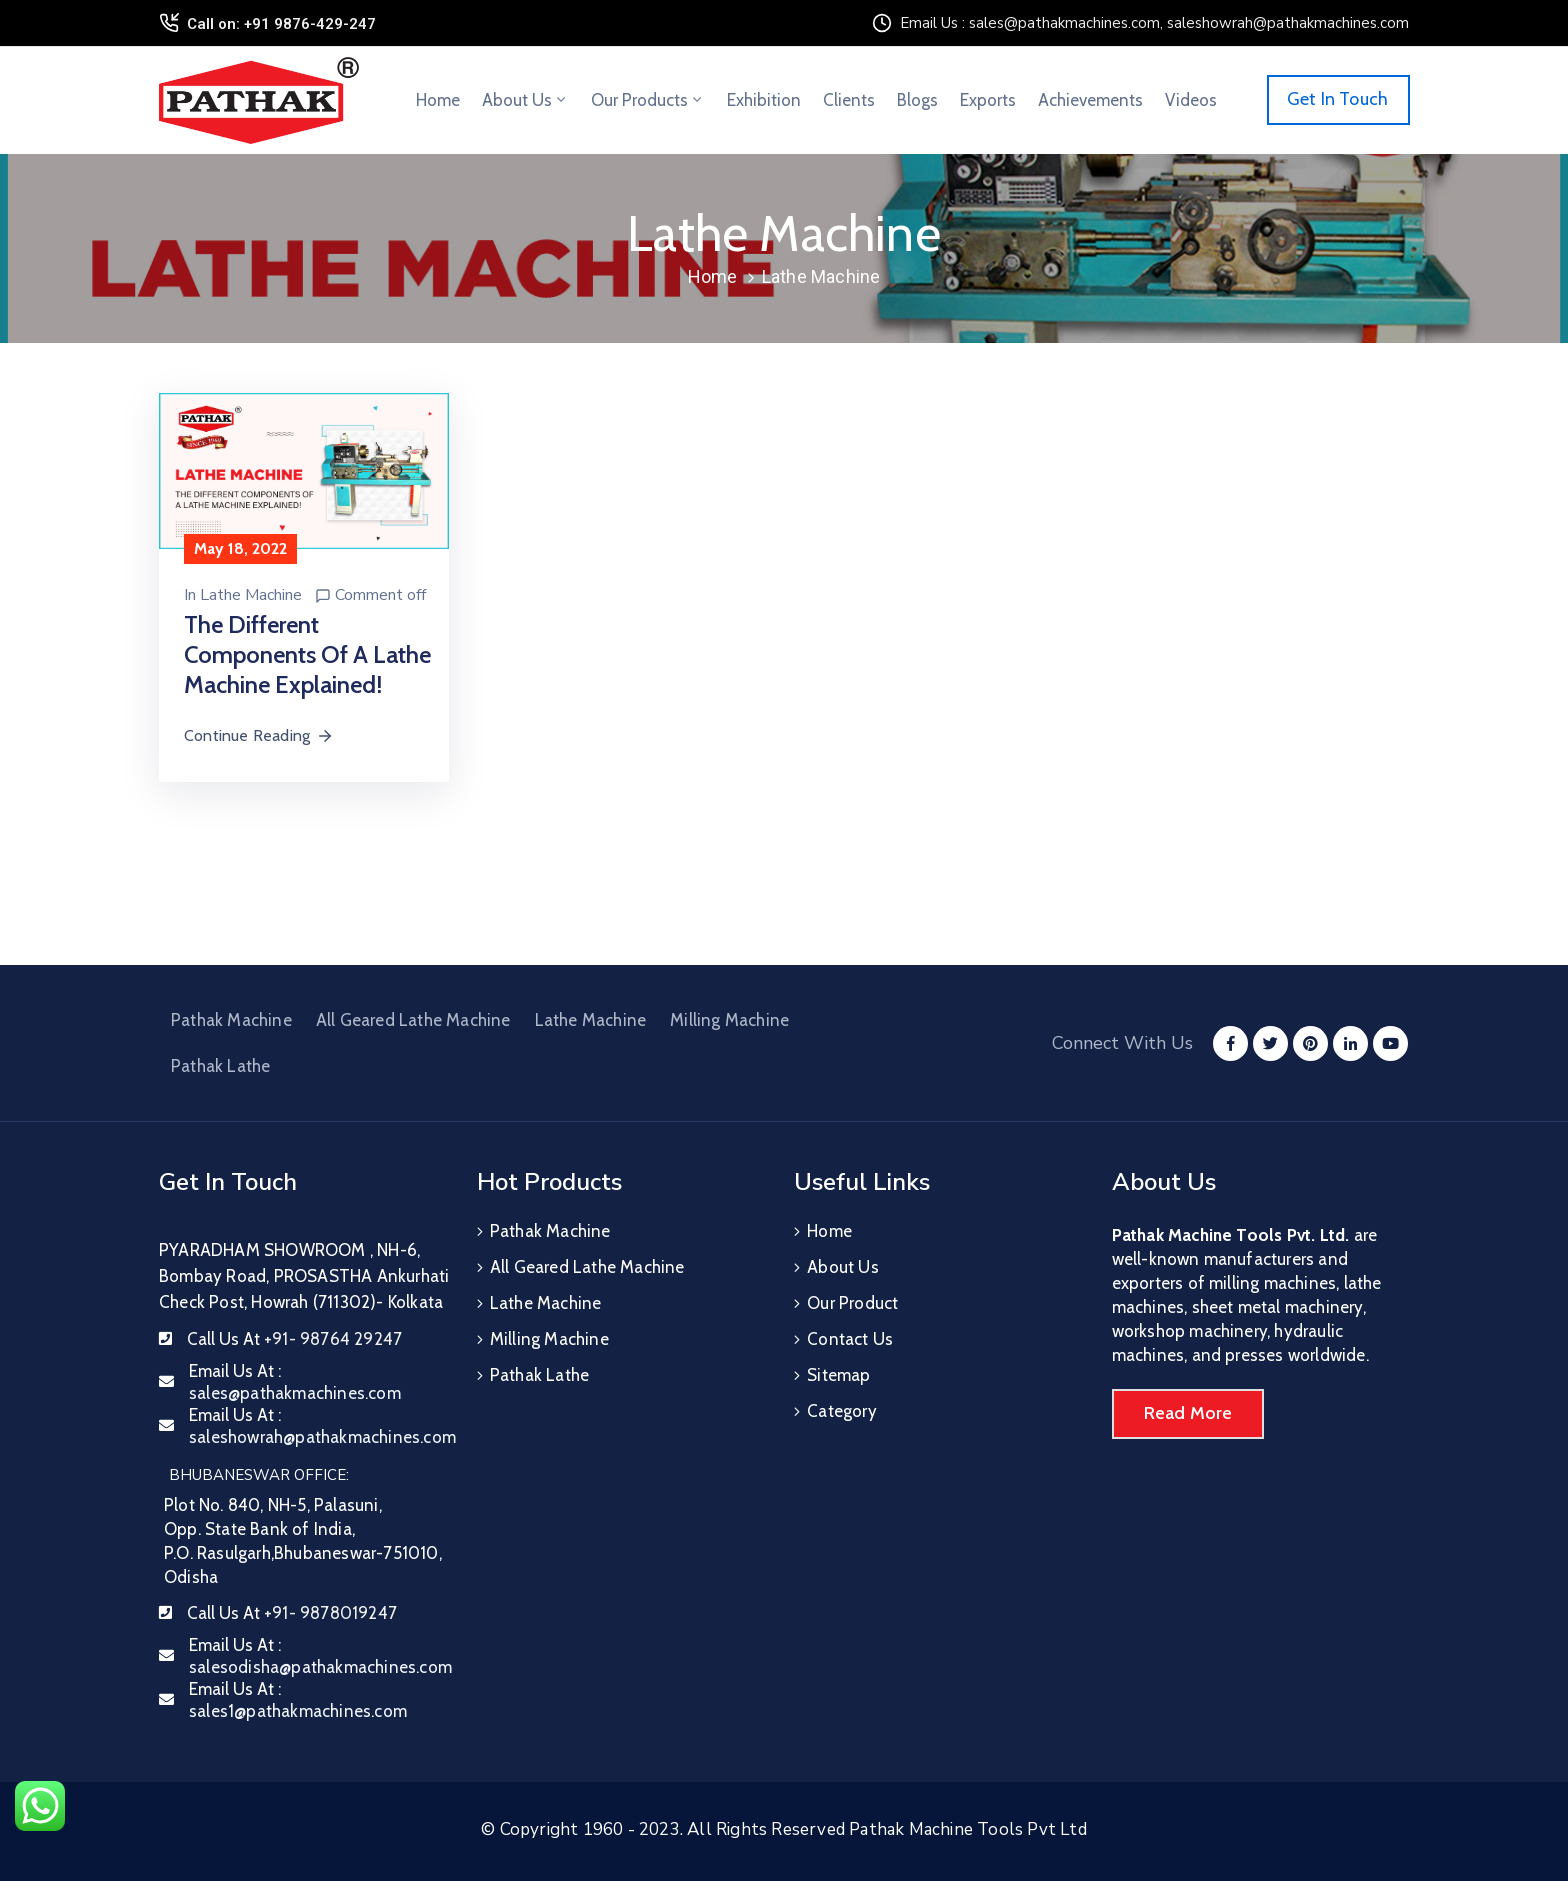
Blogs (917, 100)
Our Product (852, 1303)
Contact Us (850, 1339)
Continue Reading (259, 735)
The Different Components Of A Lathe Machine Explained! (307, 654)
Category (842, 1411)
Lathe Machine (251, 595)
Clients (849, 100)
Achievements (1090, 100)
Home (438, 100)
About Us (525, 100)
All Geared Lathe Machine (413, 1020)
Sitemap (838, 1375)
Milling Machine (729, 1020)
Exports (988, 100)
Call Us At (294, 1339)
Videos (1191, 100)
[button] (1338, 100)
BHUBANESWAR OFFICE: (259, 1475)
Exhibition (764, 100)
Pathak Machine (231, 1020)
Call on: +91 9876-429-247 (281, 24)
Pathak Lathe (220, 1066)
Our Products (648, 100)
